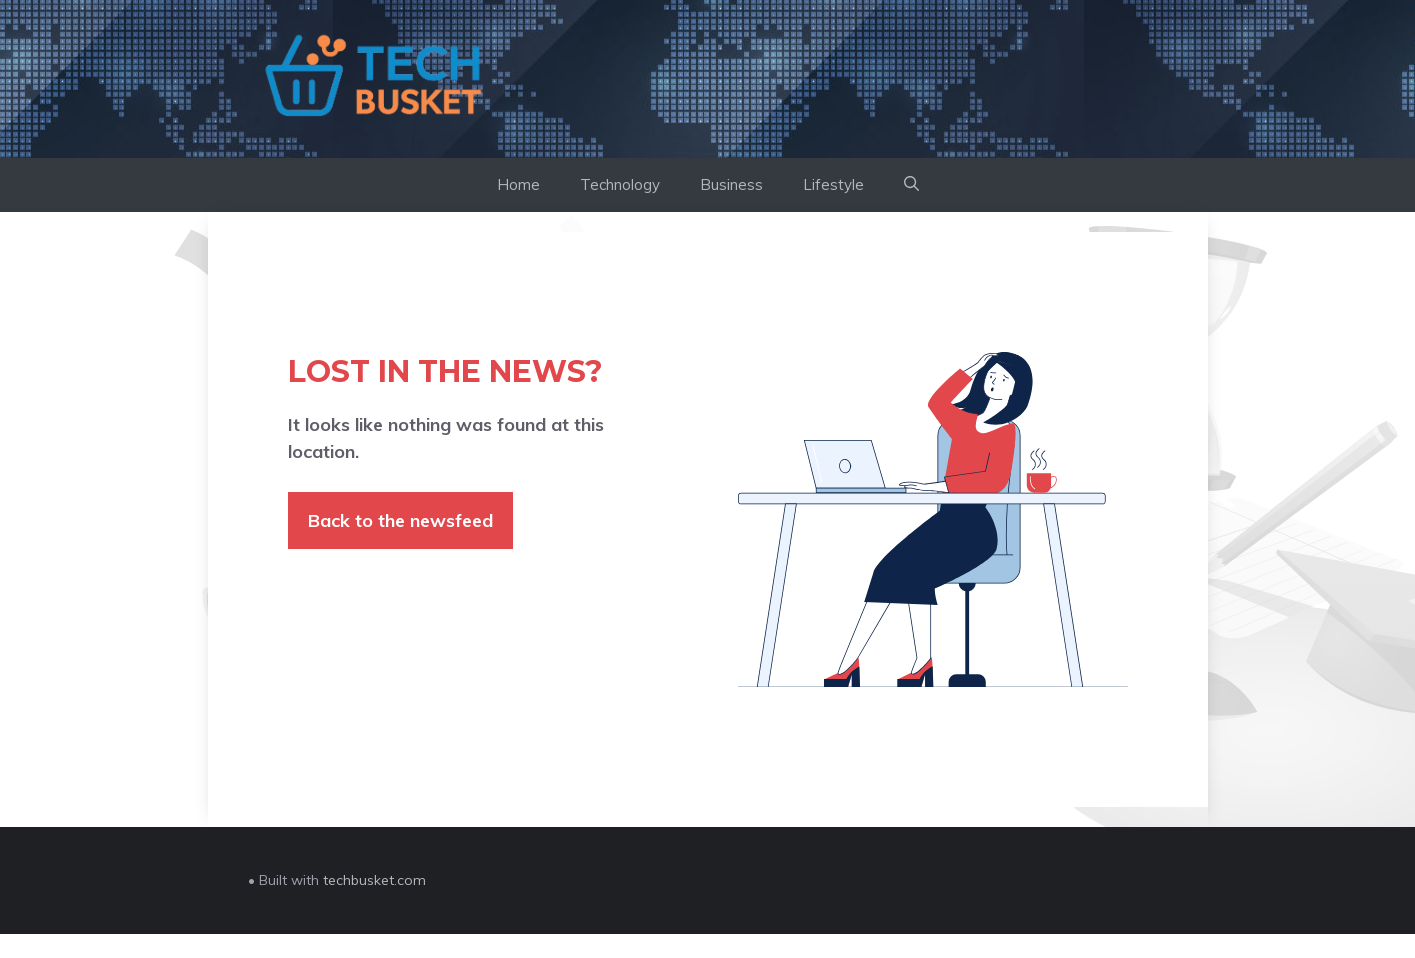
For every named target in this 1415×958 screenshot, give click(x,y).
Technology (620, 184)
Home (518, 184)
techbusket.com (374, 880)
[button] (911, 185)
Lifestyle (833, 184)
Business (731, 184)
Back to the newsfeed (400, 520)
